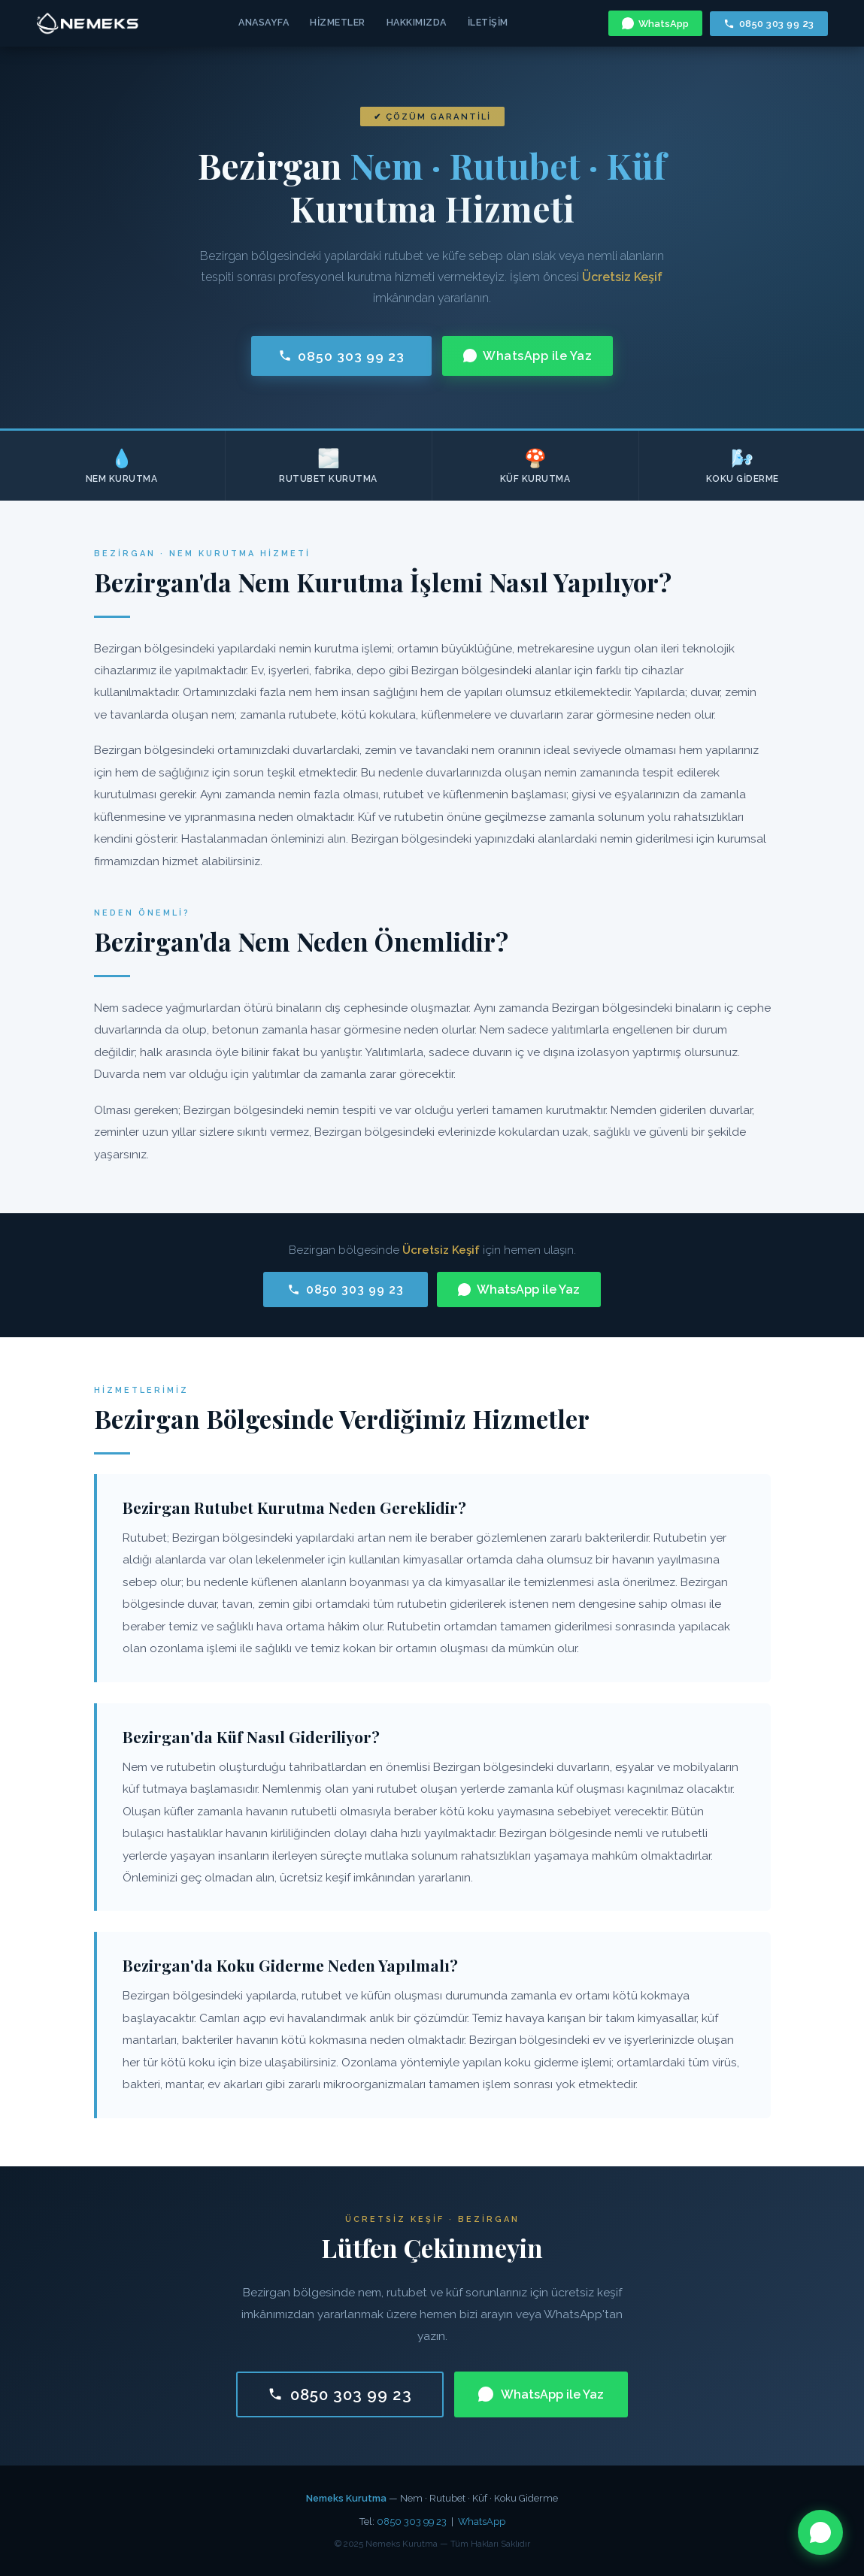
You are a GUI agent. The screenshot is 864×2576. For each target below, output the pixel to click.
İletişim (488, 22)
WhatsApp (655, 23)
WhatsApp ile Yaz (527, 356)
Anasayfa (263, 22)
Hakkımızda (417, 22)
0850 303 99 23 (768, 23)
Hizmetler (337, 22)
